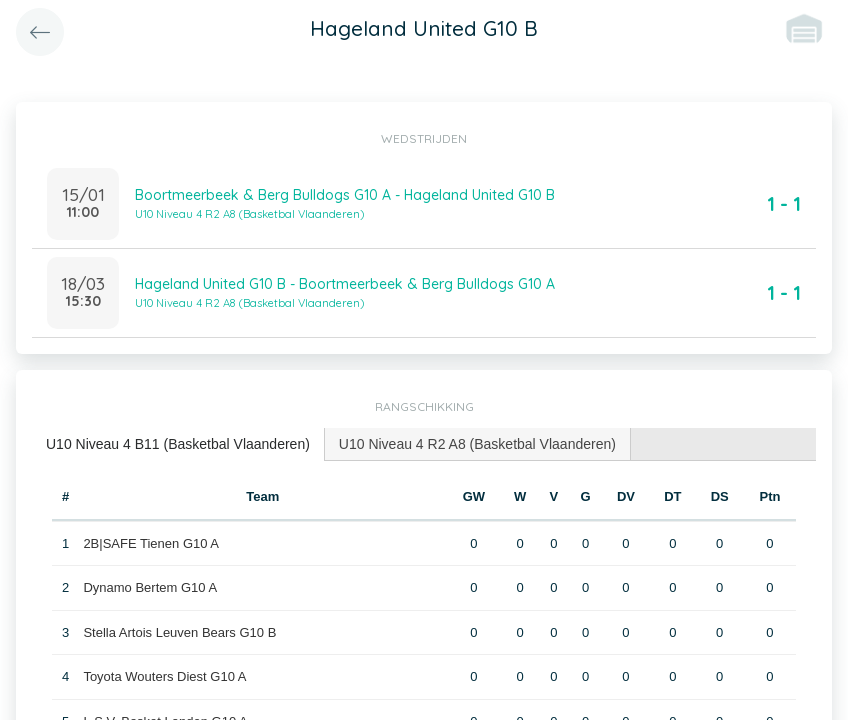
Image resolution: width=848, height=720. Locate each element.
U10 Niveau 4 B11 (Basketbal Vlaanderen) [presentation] (178, 444)
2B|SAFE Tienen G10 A (151, 543)
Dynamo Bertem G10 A (150, 587)
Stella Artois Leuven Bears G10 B (179, 632)
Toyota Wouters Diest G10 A (164, 676)
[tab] (178, 444)
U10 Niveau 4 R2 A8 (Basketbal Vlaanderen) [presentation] (477, 444)
